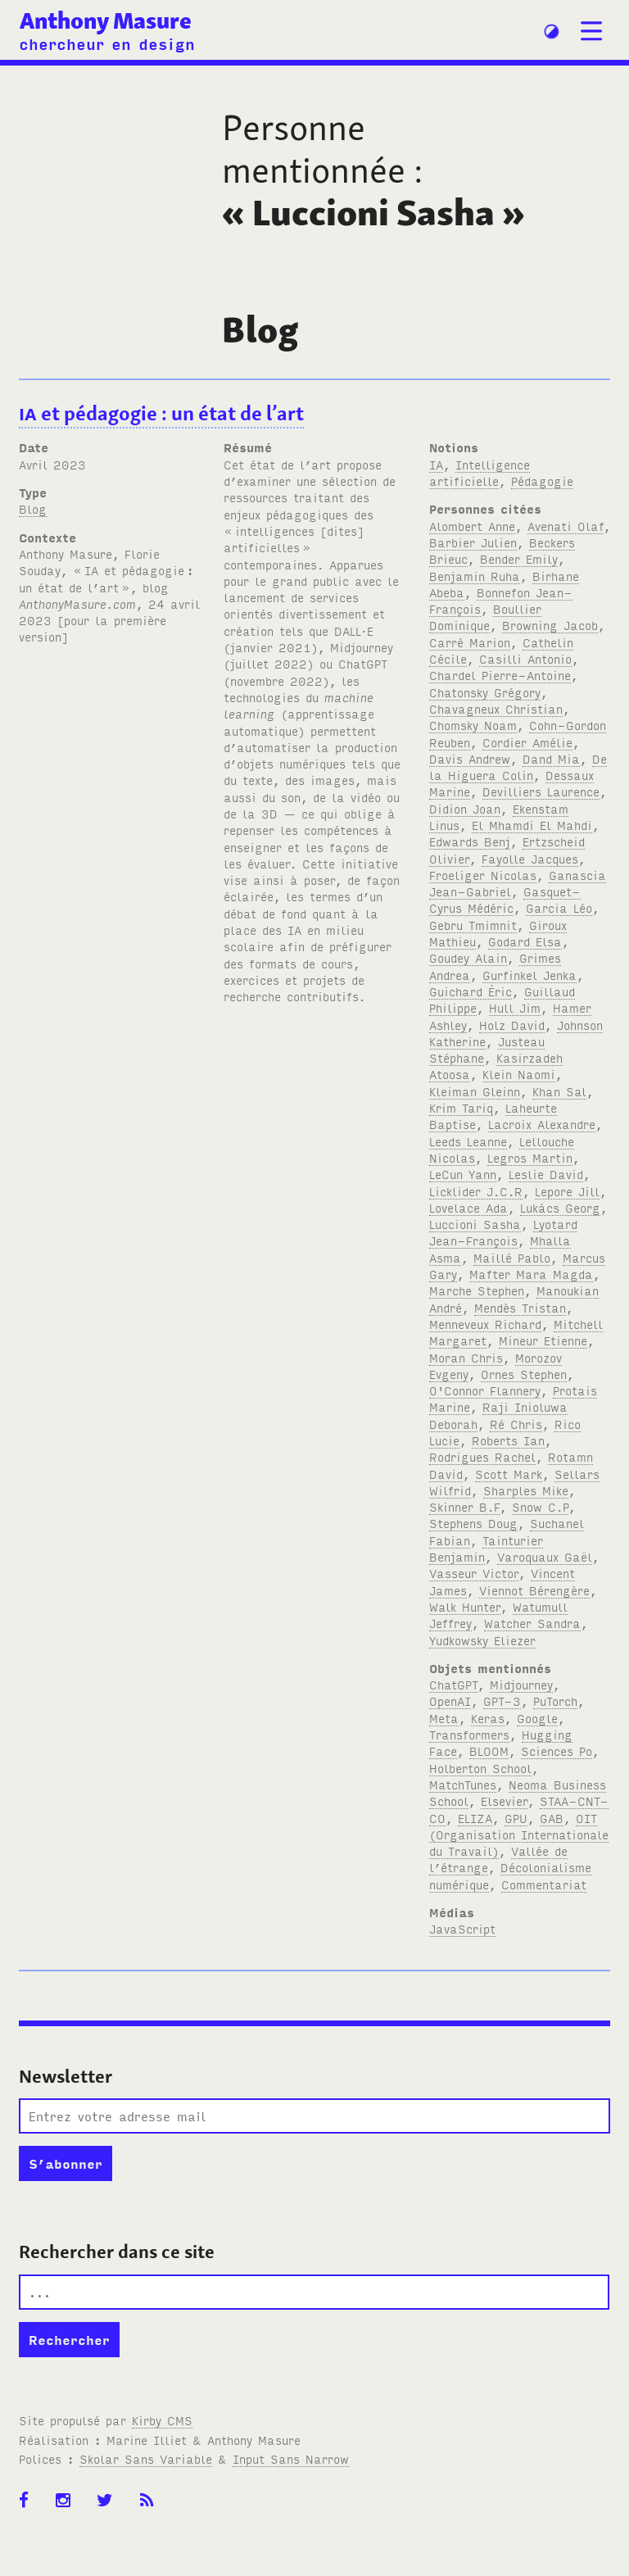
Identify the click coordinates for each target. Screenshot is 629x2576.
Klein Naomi (518, 1074)
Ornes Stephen (524, 1373)
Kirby (162, 2420)
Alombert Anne (472, 525)
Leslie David (546, 1173)
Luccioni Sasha (475, 1223)
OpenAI (450, 1700)
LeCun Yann (462, 1173)
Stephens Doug (473, 1523)
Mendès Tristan (520, 1307)
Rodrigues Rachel (482, 1456)
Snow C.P (540, 1506)
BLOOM (489, 1750)
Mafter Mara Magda (531, 1273)
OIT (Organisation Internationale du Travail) (519, 1834)
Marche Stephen (476, 1290)
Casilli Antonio (525, 658)
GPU (516, 1817)
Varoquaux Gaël (544, 1556)
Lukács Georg (560, 1207)
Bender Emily (519, 558)
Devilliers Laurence (541, 791)
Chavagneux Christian (496, 708)
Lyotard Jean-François (503, 1232)
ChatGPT (453, 1684)
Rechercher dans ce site (117, 2251)
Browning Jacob (550, 625)
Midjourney (521, 1684)
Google (537, 1718)
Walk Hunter (464, 1606)
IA (436, 464)
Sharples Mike (525, 1490)
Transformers (469, 1734)
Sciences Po (556, 1750)
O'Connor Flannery (485, 1390)
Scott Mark (508, 1473)
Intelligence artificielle (479, 472)
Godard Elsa (525, 941)
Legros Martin (529, 1157)
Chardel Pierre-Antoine (500, 675)
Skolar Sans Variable (145, 2458)
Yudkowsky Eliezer (482, 1640)
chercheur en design (107, 43)
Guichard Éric (470, 991)
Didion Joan (464, 808)
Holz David (512, 1024)
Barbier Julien (473, 542)
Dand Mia (551, 758)
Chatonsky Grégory (485, 692)
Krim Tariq (461, 1107)
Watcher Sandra (532, 1622)
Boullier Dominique (485, 617)
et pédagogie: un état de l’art (161, 413)
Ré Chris (516, 1423)
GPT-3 (502, 1700)
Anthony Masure (106, 21)
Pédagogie (542, 480)
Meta (444, 1718)
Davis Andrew (469, 758)
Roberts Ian (508, 1440)
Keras (488, 1718)
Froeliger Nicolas (482, 874)
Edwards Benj (469, 841)
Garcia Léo (559, 907)
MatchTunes (462, 1784)
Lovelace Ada (468, 1207)
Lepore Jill (567, 1191)
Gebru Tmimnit (473, 924)
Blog (33, 508)
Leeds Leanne (468, 1141)
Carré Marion (469, 642)
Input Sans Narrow (291, 2458)
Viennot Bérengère (534, 1590)
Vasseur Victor (473, 1573)
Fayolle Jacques (530, 858)
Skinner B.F (464, 1506)
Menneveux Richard (485, 1323)
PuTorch (555, 1700)
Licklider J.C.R (476, 1191)
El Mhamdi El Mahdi (532, 824)
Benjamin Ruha (474, 575)
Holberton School (480, 1768)
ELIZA (475, 1817)
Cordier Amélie (527, 742)
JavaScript (462, 1928)
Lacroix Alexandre (541, 1124)
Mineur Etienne (543, 1340)
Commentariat (543, 1884)
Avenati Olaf (565, 525)
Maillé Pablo (511, 1257)
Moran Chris (466, 1357)
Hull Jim (515, 1007)
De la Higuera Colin (518, 766)
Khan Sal (559, 1091)
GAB (551, 1817)
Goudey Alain (468, 957)
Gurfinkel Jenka (529, 974)
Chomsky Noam (473, 724)
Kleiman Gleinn (474, 1091)
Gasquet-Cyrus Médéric (505, 899)
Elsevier (504, 1800)
